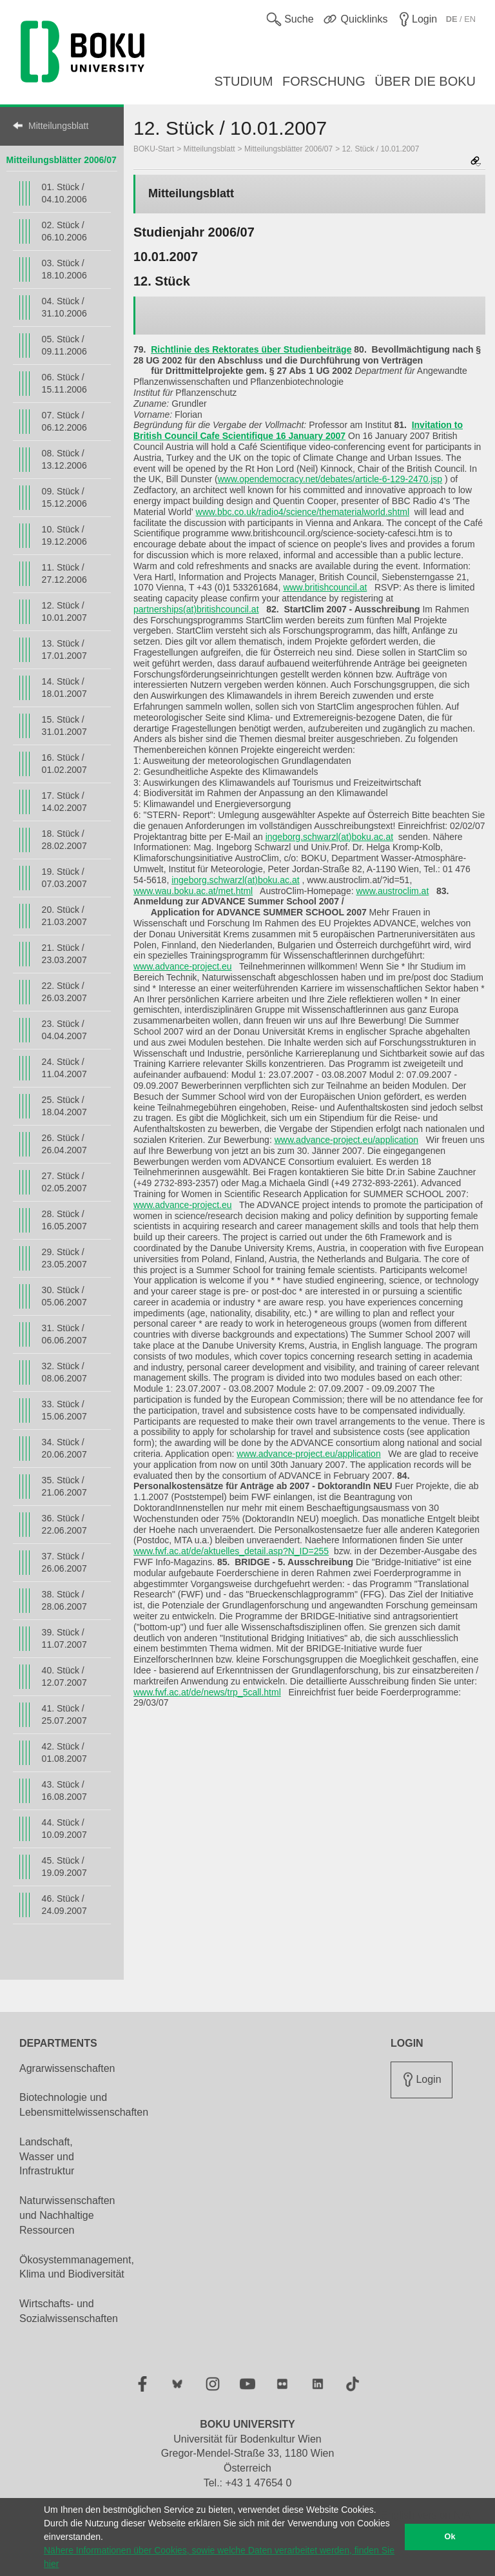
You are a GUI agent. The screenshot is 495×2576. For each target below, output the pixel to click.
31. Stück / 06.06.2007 (64, 1334)
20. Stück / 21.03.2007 (64, 915)
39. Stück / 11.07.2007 (64, 1638)
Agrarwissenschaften (67, 2068)
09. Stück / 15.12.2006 (64, 497)
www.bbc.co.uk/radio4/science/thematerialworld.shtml (302, 512)
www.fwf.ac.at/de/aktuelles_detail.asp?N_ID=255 (231, 1551)
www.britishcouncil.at (325, 587)
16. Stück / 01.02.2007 (64, 763)
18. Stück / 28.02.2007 (64, 839)
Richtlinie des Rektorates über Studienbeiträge (251, 349)
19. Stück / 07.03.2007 (64, 877)
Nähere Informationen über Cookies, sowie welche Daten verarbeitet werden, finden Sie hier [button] (219, 2557)
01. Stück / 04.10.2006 (64, 193)
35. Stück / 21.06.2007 (64, 1486)
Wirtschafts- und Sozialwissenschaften (68, 2311)
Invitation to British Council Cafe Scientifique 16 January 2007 (298, 430)
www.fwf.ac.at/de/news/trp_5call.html (207, 1692)
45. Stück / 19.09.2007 (64, 1866)
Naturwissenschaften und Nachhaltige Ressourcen (67, 2215)
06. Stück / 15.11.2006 (64, 383)
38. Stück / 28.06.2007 (64, 1600)
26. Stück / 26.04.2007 (64, 1144)
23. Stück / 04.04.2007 (64, 1030)
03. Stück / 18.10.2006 (64, 269)
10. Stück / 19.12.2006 (64, 535)
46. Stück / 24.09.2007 (64, 1904)
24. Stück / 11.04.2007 (64, 1068)
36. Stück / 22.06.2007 (64, 1524)
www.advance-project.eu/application (346, 1140)
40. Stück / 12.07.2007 (64, 1676)
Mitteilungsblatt (58, 126)
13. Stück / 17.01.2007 (64, 649)
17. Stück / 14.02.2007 (64, 801)
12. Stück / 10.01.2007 (64, 611)
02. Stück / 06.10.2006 (64, 231)
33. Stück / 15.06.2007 (64, 1410)
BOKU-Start (153, 148)
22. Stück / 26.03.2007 (64, 992)
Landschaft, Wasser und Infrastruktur (46, 2156)
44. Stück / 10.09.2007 (64, 1828)
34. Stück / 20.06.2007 (64, 1448)
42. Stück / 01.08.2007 (64, 1752)
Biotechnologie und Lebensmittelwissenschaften (83, 2105)
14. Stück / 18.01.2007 (64, 687)
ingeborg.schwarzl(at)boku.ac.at (329, 837)
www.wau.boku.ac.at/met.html (193, 891)
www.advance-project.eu (182, 966)
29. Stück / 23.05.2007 (64, 1258)
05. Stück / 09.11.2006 (64, 345)
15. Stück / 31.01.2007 (64, 725)
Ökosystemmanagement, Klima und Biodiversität (76, 2267)
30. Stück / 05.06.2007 (64, 1296)
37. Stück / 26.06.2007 (64, 1562)
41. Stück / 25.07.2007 (64, 1714)
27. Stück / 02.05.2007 (64, 1182)
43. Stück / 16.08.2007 (64, 1790)
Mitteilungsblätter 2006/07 (61, 160)
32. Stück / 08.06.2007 (64, 1372)
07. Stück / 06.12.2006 (64, 421)
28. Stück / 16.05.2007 (64, 1220)
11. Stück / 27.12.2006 (64, 573)
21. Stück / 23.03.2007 (64, 953)
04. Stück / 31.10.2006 (64, 307)
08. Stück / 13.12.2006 (64, 459)
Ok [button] (450, 2536)
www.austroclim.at (392, 891)
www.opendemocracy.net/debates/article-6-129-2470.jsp (330, 479)
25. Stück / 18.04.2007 (64, 1106)
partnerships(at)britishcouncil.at (196, 609)
